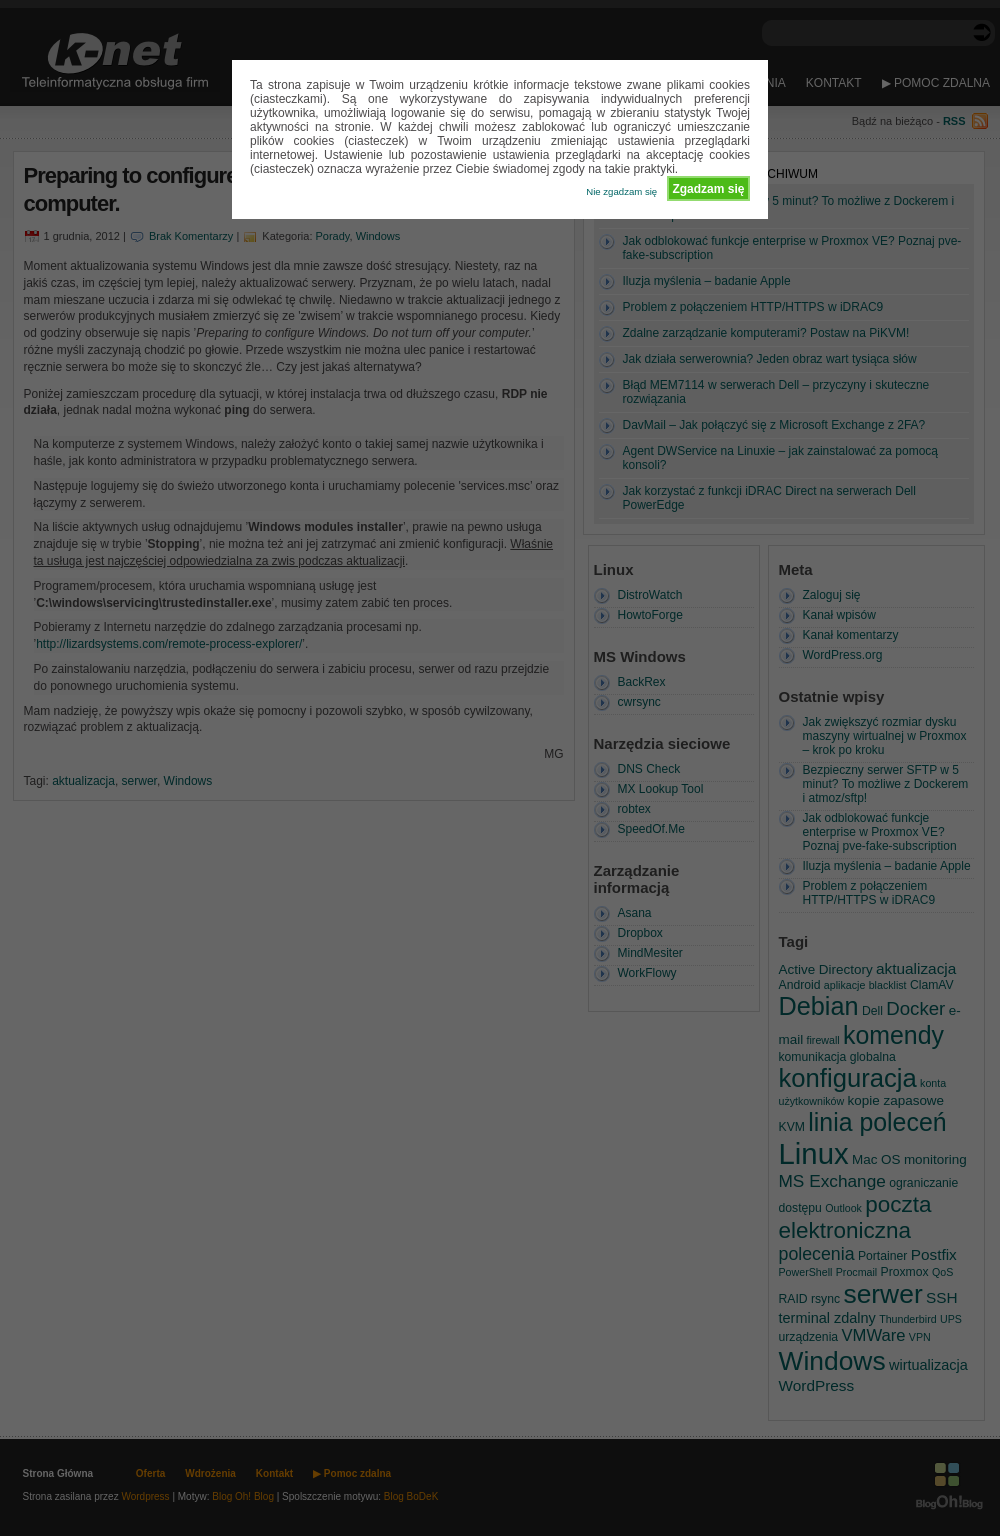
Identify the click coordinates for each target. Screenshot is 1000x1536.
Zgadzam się (708, 189)
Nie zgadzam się (621, 191)
